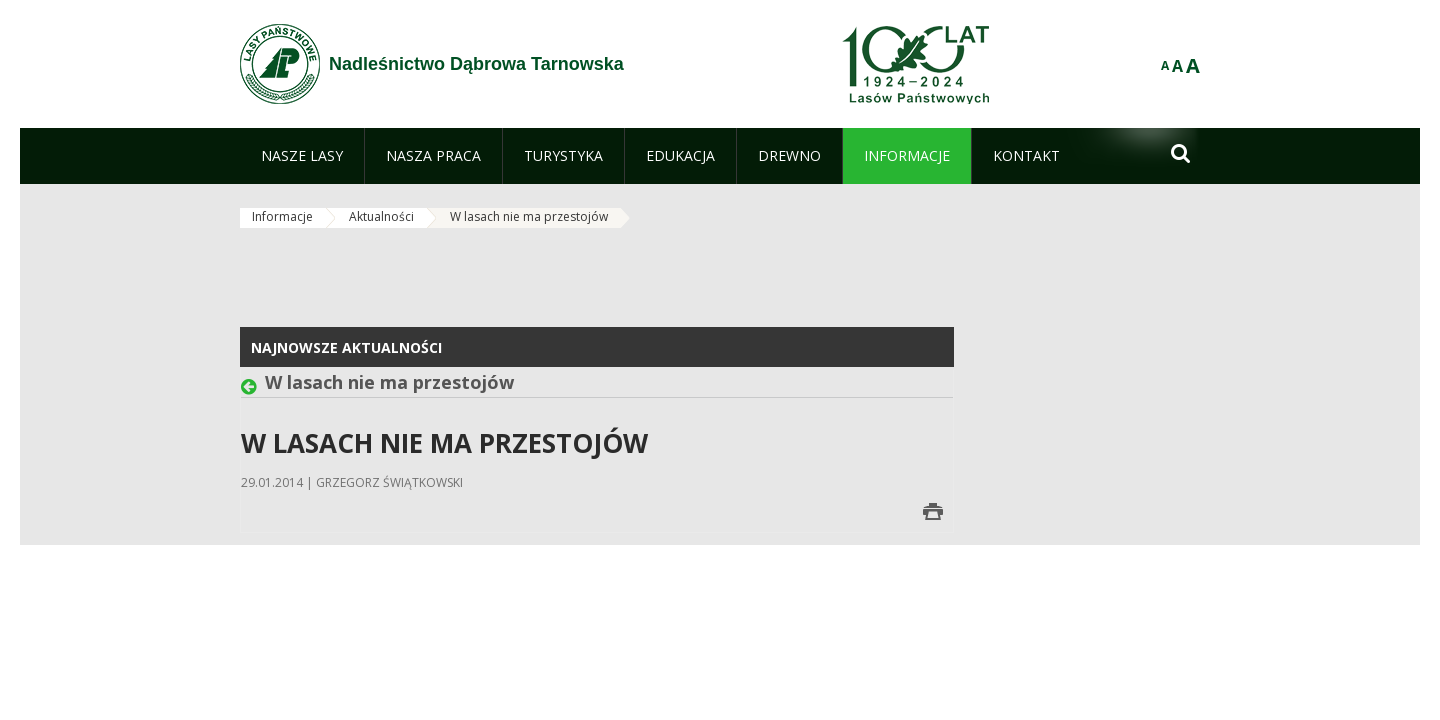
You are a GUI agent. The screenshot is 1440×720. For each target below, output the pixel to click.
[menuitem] (302, 156)
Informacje (282, 216)
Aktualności (381, 216)
